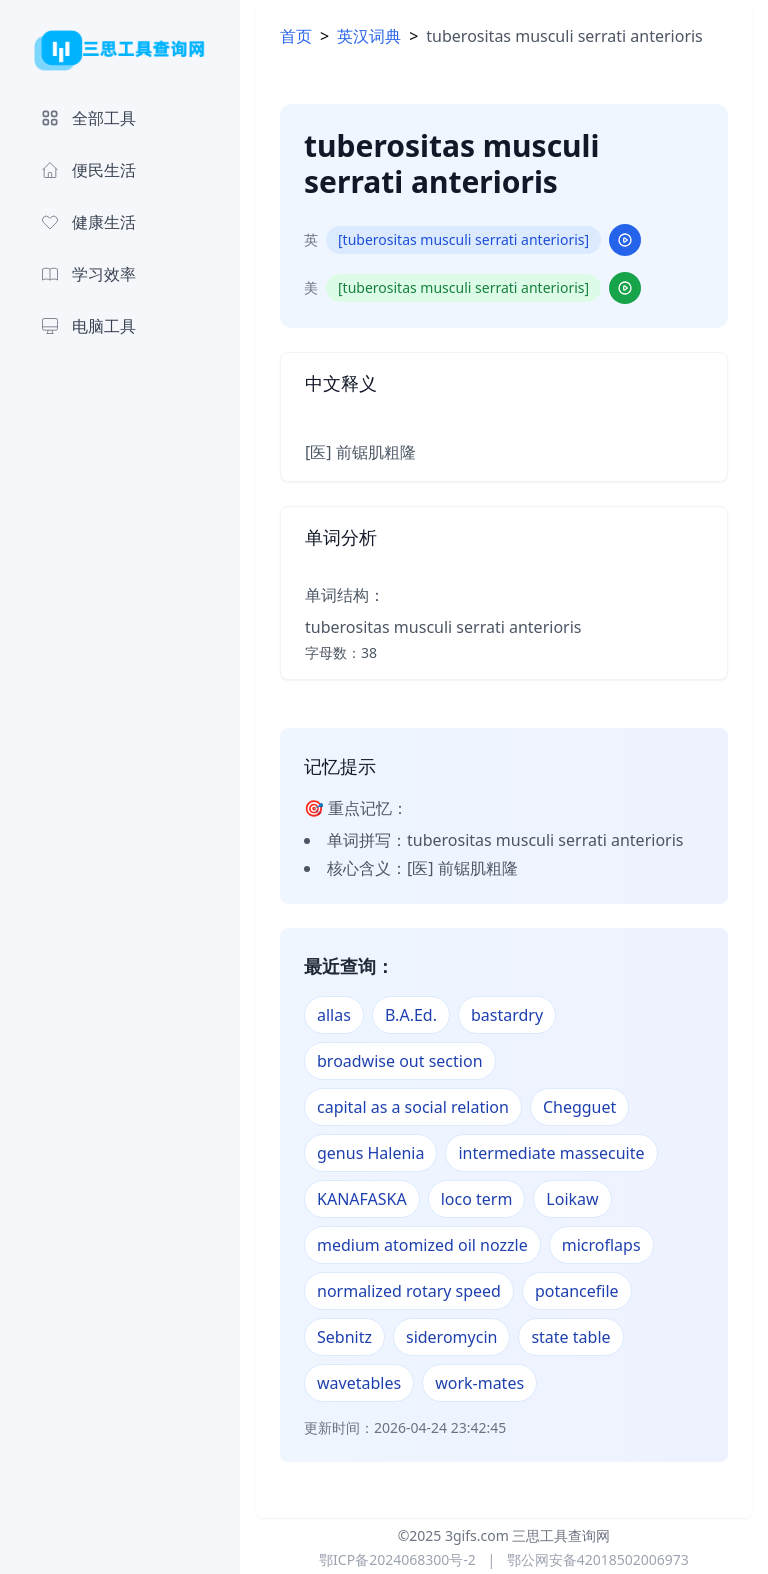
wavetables (359, 1383)
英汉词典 (369, 36)
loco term (477, 1199)
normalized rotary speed (409, 1291)
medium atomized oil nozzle (422, 1245)
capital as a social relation (413, 1107)
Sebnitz (344, 1337)
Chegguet (579, 1107)
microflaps (601, 1245)
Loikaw (572, 1199)
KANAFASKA (362, 1199)
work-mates (479, 1383)
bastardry (507, 1015)
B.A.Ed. (411, 1015)
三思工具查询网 (561, 1535)
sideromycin (451, 1337)
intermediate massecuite (551, 1153)
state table (570, 1337)
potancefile (577, 1291)
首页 (296, 36)
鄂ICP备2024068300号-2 (397, 1559)
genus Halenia (370, 1153)
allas (334, 1015)
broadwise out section (400, 1061)
